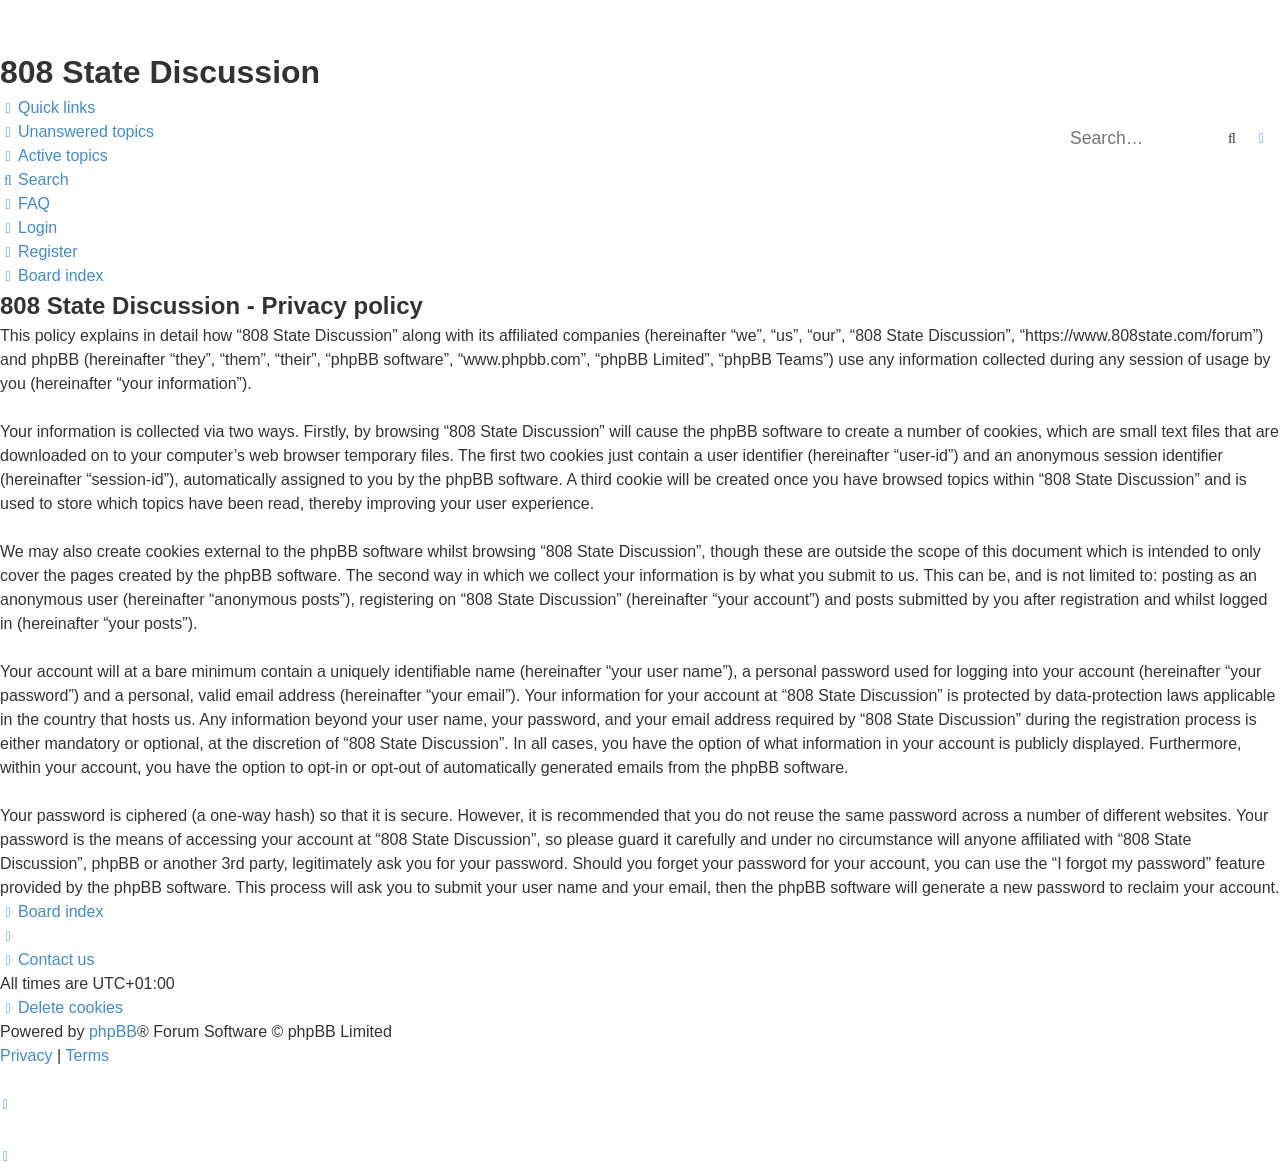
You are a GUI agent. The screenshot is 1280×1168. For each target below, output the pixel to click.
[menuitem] (77, 132)
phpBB (113, 1031)
